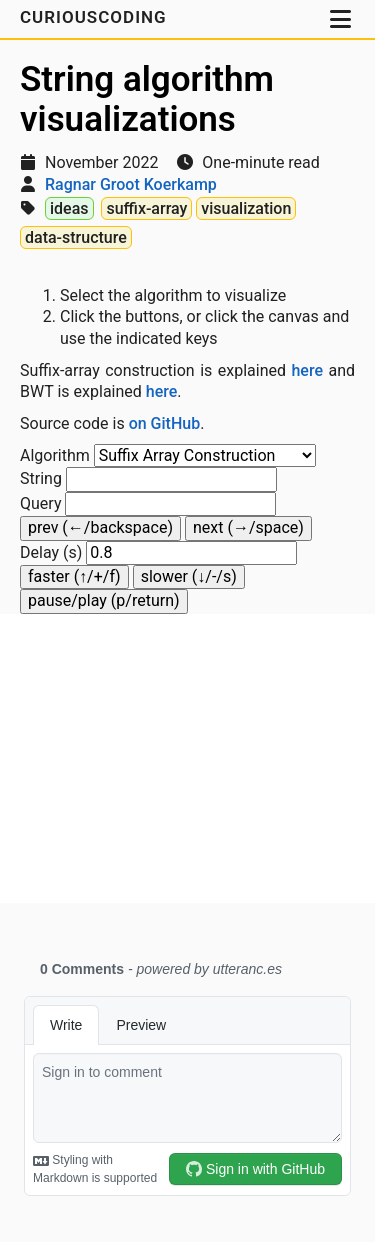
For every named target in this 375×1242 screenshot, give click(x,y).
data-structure (76, 237)
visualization (246, 208)
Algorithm (55, 455)
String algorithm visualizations (147, 99)
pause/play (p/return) (104, 600)
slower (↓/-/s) (189, 576)
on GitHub (165, 423)
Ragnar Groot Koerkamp (131, 184)
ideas (69, 208)
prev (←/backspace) (100, 527)
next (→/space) (248, 527)
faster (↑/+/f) (74, 576)
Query (40, 503)
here (307, 370)
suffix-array (146, 208)
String (41, 478)
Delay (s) (51, 552)
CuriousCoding (96, 17)
